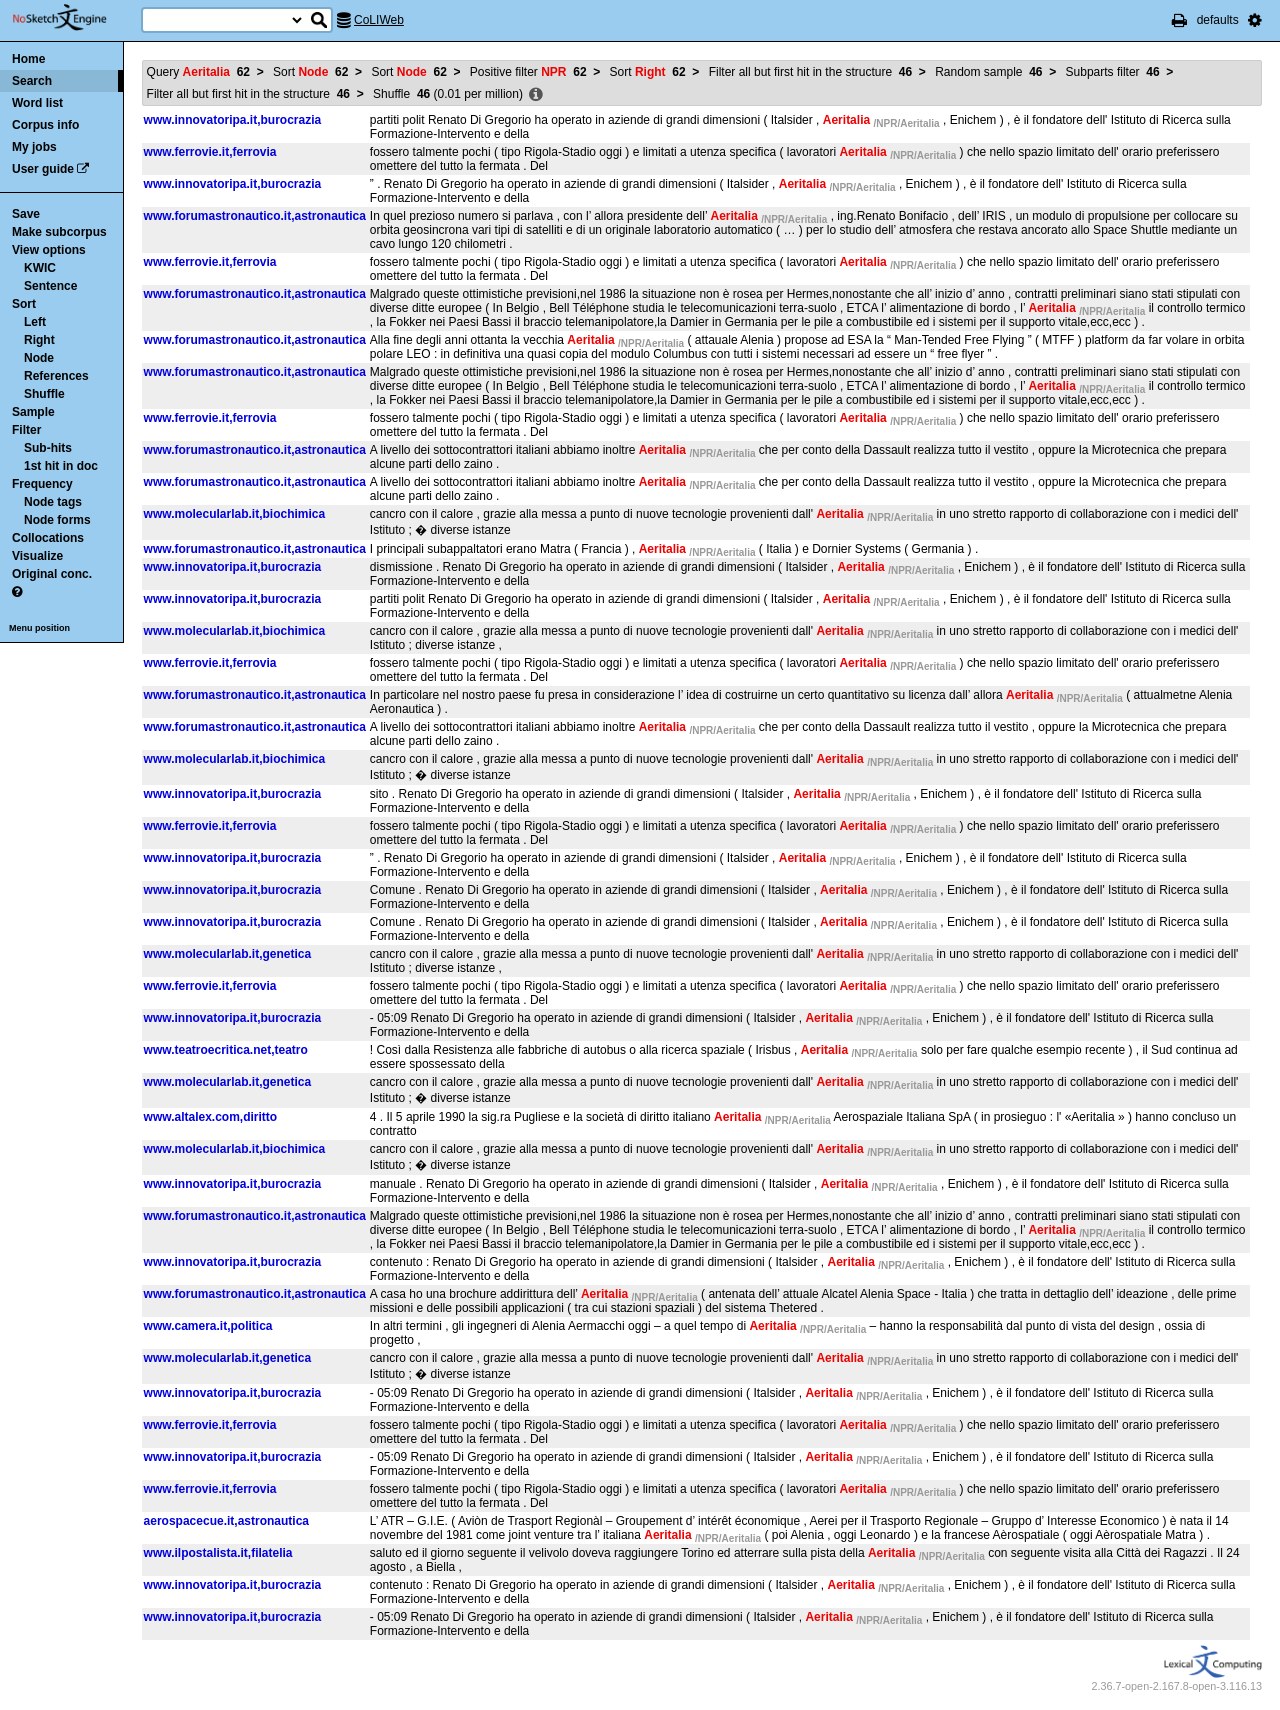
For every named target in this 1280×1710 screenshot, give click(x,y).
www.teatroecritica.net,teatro (226, 1050)
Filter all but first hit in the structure (810, 72)
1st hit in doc (61, 466)
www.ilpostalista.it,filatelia (218, 1553)
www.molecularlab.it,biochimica (235, 514)
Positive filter (528, 72)
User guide (43, 169)
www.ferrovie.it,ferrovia (210, 152)
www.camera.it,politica (208, 1326)
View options (49, 250)
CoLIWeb (379, 20)
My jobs (34, 147)
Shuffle (44, 394)
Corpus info (45, 125)
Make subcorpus (59, 232)
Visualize (37, 556)
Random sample (988, 72)
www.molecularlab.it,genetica (228, 954)
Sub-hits (48, 448)
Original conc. (52, 574)
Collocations (48, 538)
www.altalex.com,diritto (211, 1117)
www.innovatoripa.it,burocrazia (233, 120)
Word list (37, 103)
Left (35, 322)
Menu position (39, 628)
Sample (33, 412)
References (56, 376)
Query (198, 72)
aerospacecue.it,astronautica (226, 1521)
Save (26, 214)
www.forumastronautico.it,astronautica (255, 216)
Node (39, 358)
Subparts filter (1113, 72)
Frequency (42, 484)
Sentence (50, 286)
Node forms (57, 520)
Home (28, 59)
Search (32, 81)
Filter (26, 430)
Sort (24, 304)
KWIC (40, 268)
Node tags (53, 502)
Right (39, 340)
